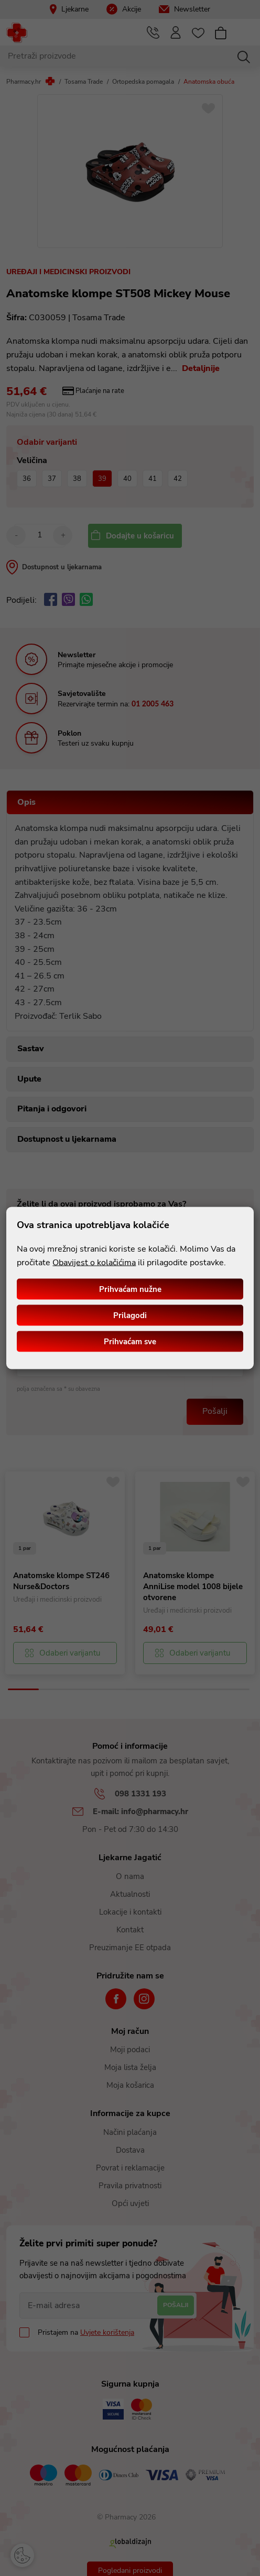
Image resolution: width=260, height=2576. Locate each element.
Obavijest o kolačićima (94, 1262)
